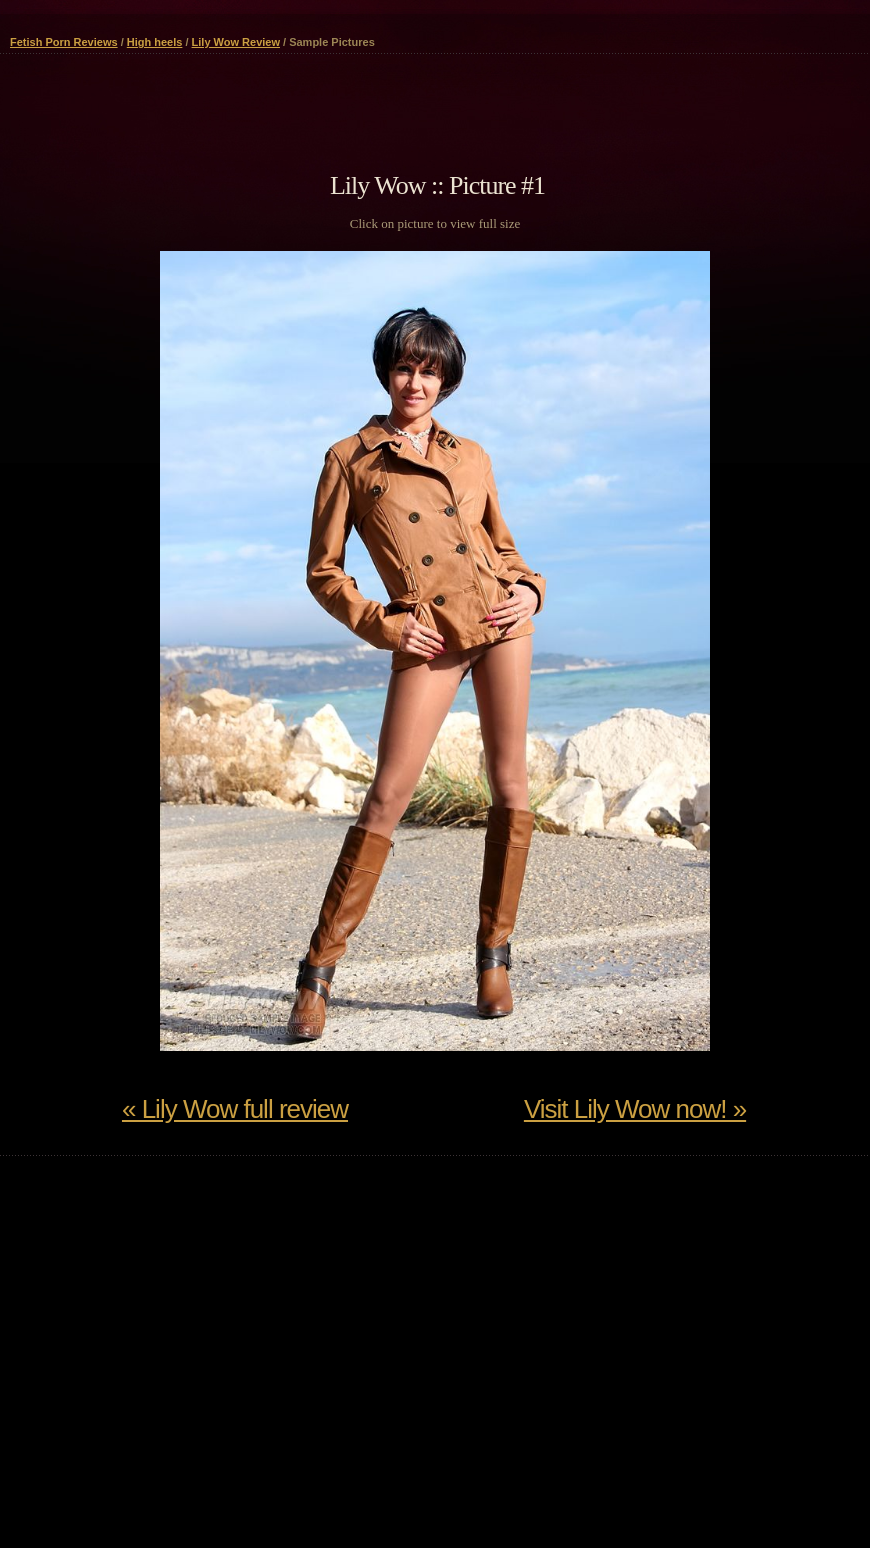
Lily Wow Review (236, 42)
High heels (155, 42)
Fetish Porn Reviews (64, 42)
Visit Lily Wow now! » (635, 1109)
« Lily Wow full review (235, 1109)
